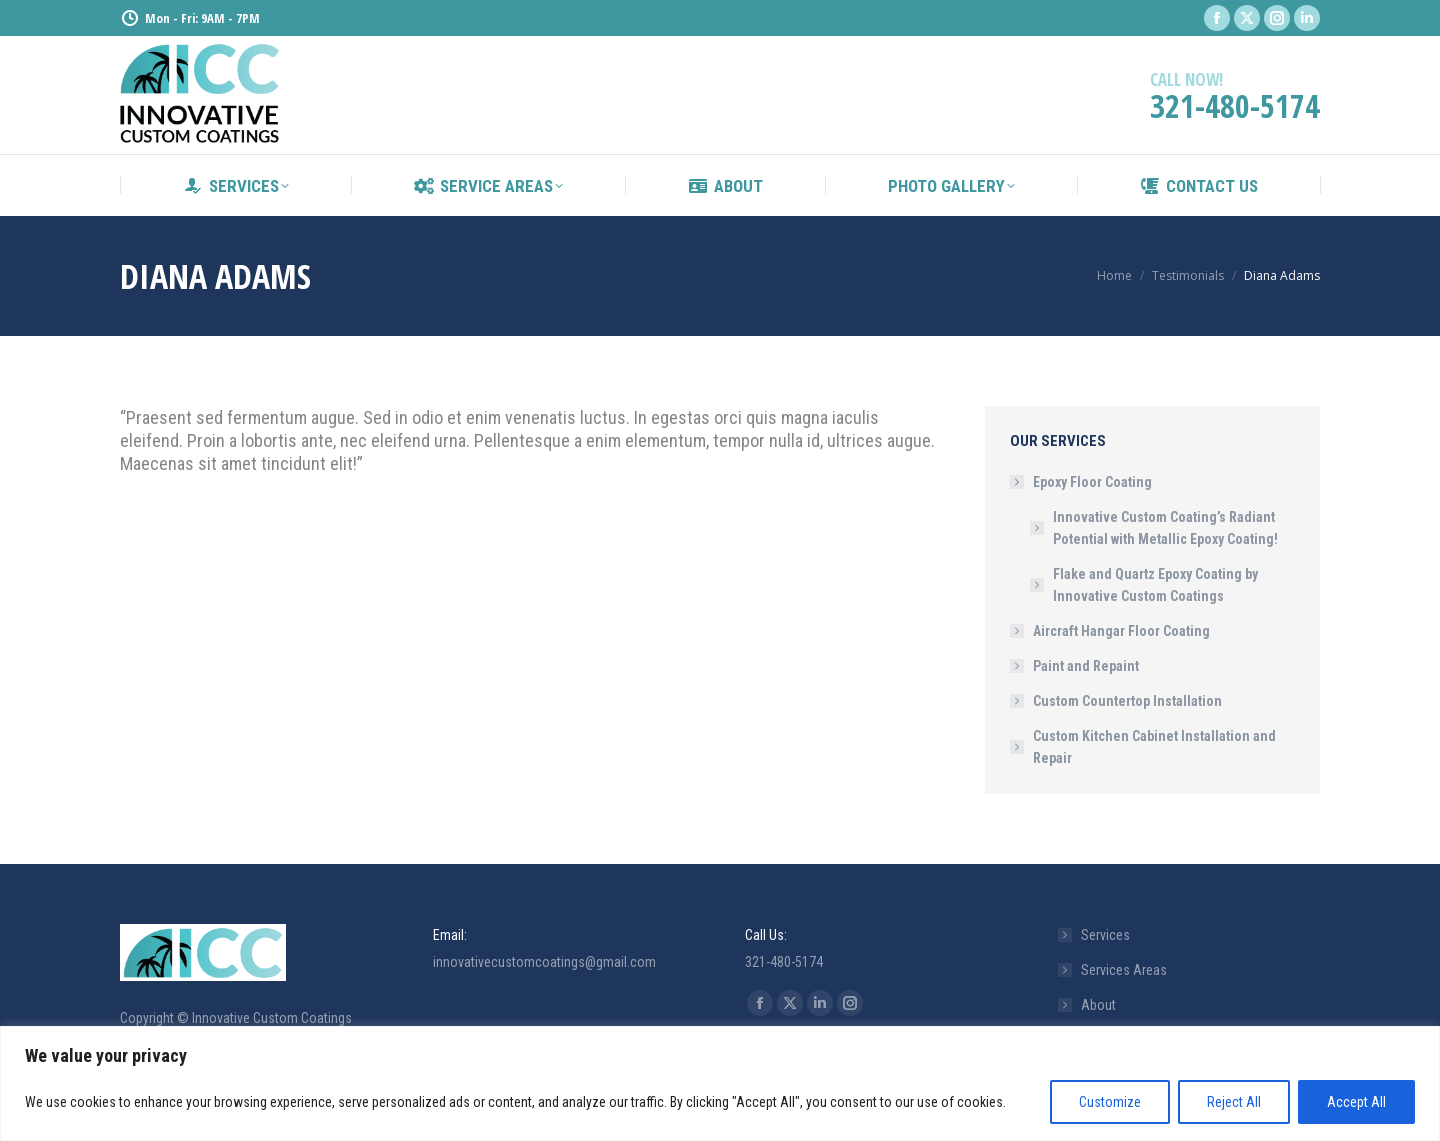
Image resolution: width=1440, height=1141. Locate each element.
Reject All (1234, 1102)
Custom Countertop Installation (1127, 701)
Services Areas (1124, 970)
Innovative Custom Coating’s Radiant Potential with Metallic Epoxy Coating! (1165, 528)
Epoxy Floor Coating (1082, 482)
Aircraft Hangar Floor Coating (1121, 631)
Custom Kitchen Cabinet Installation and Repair (1154, 747)
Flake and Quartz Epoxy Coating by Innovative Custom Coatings (1155, 585)
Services (1105, 935)
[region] (720, 1083)
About (1098, 1005)
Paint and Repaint (1086, 666)
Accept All (1356, 1102)
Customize (1110, 1102)
